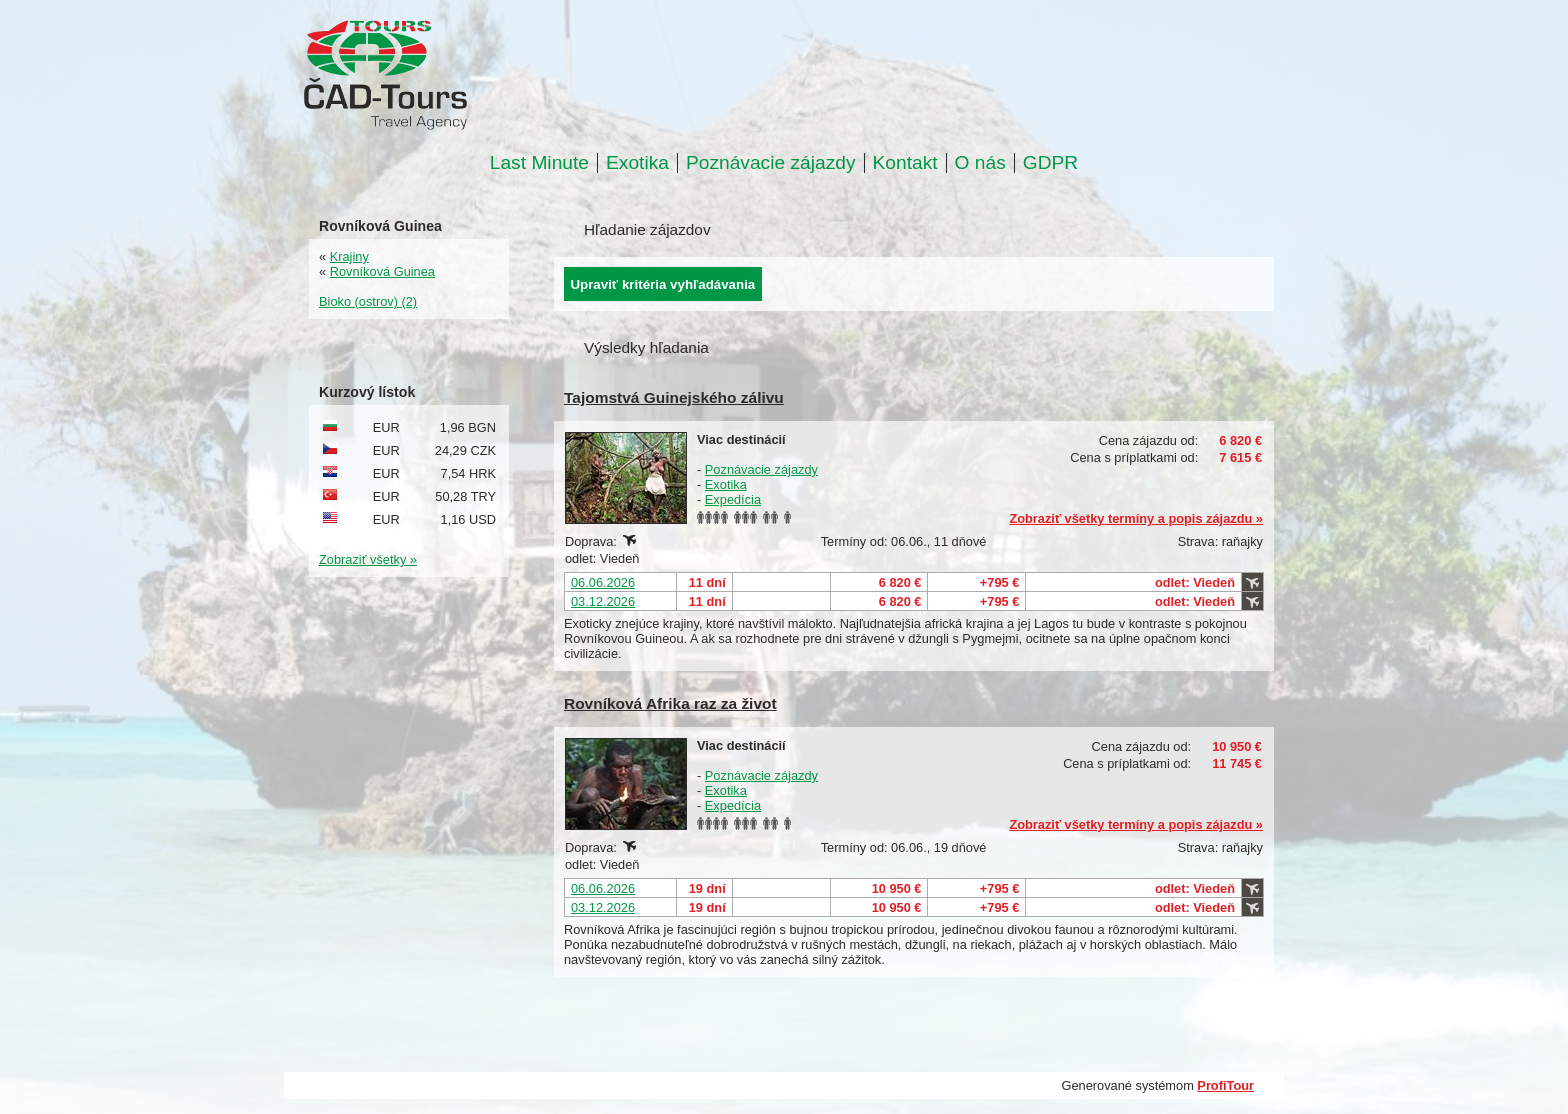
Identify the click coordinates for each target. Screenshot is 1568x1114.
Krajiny (349, 256)
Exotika (637, 163)
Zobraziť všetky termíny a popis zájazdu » (1136, 518)
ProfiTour (1225, 1085)
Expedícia (733, 499)
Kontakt (905, 163)
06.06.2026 (603, 582)
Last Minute (539, 163)
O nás (980, 163)
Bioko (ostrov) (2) (368, 301)
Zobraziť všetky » (368, 559)
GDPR (1050, 163)
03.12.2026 (603, 601)
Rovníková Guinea (382, 271)
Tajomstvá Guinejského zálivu (674, 397)
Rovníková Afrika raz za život (670, 703)
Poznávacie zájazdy (771, 163)
